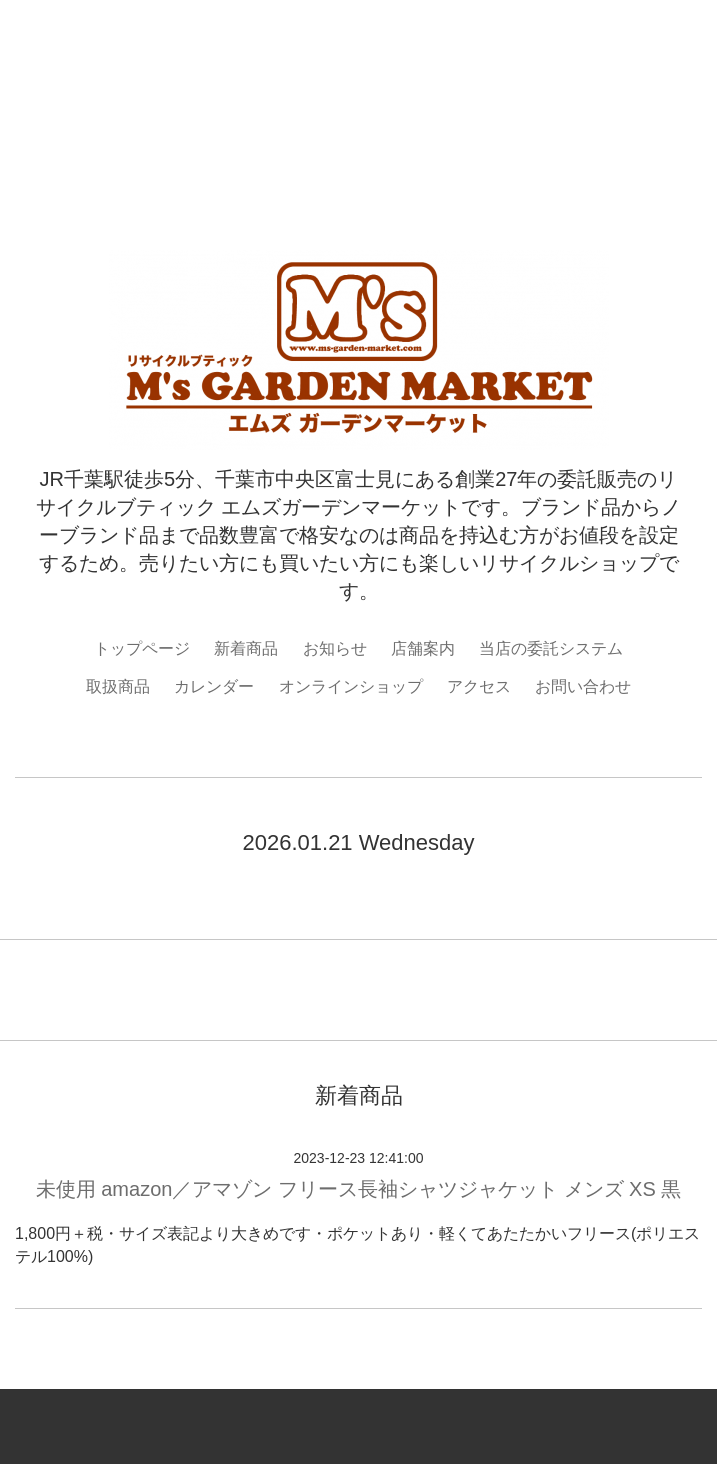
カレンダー (214, 686)
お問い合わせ (583, 686)
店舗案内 (423, 648)
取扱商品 (118, 686)
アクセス (479, 686)
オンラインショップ (351, 686)
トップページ (142, 648)
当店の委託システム (551, 648)
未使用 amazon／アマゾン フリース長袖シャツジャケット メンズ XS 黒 (359, 1189)
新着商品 (246, 648)
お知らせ (335, 648)
